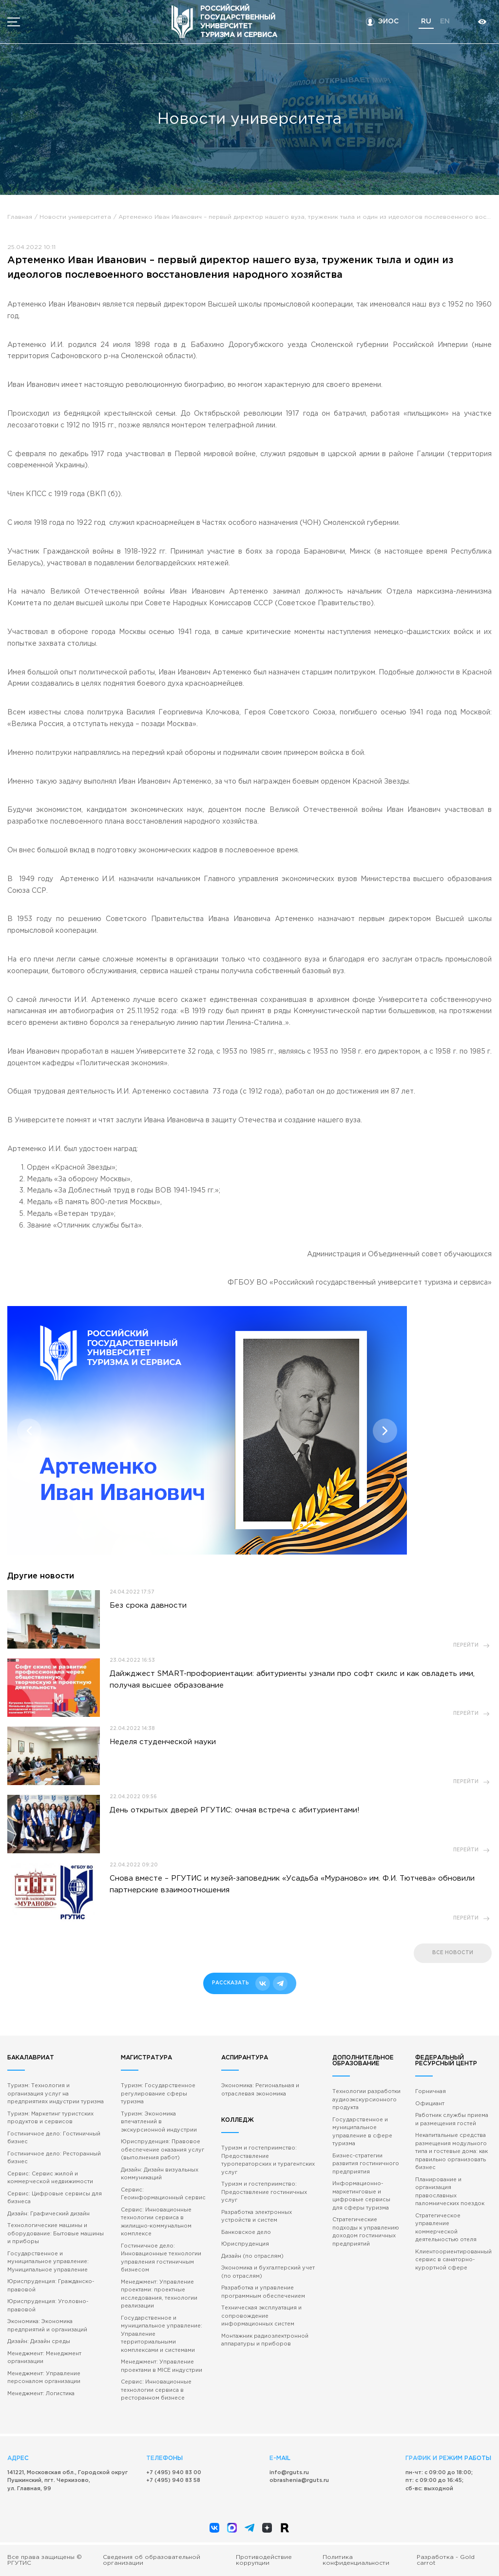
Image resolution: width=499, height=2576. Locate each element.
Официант (429, 2103)
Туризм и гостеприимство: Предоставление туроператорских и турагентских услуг (268, 2160)
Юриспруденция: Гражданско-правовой (50, 2285)
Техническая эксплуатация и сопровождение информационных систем (261, 2316)
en (445, 21)
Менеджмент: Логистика (41, 2393)
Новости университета (75, 217)
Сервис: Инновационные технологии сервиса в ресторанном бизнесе (156, 2390)
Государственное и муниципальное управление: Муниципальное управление (48, 2261)
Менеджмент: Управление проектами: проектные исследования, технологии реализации (159, 2294)
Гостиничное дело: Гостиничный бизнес (53, 2138)
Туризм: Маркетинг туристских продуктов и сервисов (50, 2118)
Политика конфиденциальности (356, 2560)
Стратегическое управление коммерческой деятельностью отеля (446, 2228)
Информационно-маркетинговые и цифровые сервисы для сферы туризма (361, 2196)
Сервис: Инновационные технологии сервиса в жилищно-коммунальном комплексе (156, 2222)
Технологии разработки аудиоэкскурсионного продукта (366, 2099)
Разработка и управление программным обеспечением (263, 2292)
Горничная (430, 2091)
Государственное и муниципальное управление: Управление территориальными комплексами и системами (161, 2334)
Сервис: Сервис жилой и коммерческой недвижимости (50, 2178)
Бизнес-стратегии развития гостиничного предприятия (365, 2163)
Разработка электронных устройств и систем (256, 2216)
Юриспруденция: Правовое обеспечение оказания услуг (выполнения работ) (162, 2149)
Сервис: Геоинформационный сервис (163, 2194)
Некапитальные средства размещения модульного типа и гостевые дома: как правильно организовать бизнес (451, 2151)
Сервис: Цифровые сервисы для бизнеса (54, 2198)
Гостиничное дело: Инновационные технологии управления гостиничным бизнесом (161, 2258)
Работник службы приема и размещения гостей (451, 2119)
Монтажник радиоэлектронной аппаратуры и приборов (264, 2340)
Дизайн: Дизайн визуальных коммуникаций (159, 2174)
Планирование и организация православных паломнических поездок (449, 2192)
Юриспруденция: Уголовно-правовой (47, 2305)
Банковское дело (246, 2232)
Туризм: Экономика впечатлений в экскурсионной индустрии (159, 2122)
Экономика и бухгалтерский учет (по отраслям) (268, 2272)
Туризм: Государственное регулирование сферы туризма (158, 2093)
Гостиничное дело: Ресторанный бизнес (54, 2158)
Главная (19, 217)
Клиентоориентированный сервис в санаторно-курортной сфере (453, 2259)
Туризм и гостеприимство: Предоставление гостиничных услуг (264, 2192)
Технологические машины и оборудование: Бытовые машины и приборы (55, 2233)
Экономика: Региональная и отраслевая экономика (260, 2089)
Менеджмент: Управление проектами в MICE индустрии (161, 2366)
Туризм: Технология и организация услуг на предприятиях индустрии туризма (55, 2093)
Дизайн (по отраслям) (252, 2256)
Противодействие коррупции (264, 2560)
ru (426, 21)
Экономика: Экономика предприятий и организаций (47, 2325)
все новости (452, 1953)
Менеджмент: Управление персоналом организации (43, 2377)
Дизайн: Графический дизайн (48, 2213)
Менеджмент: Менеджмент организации (44, 2358)
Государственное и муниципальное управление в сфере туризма (362, 2132)
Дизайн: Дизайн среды (38, 2341)
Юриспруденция (245, 2244)
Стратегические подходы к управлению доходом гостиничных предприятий (365, 2232)
